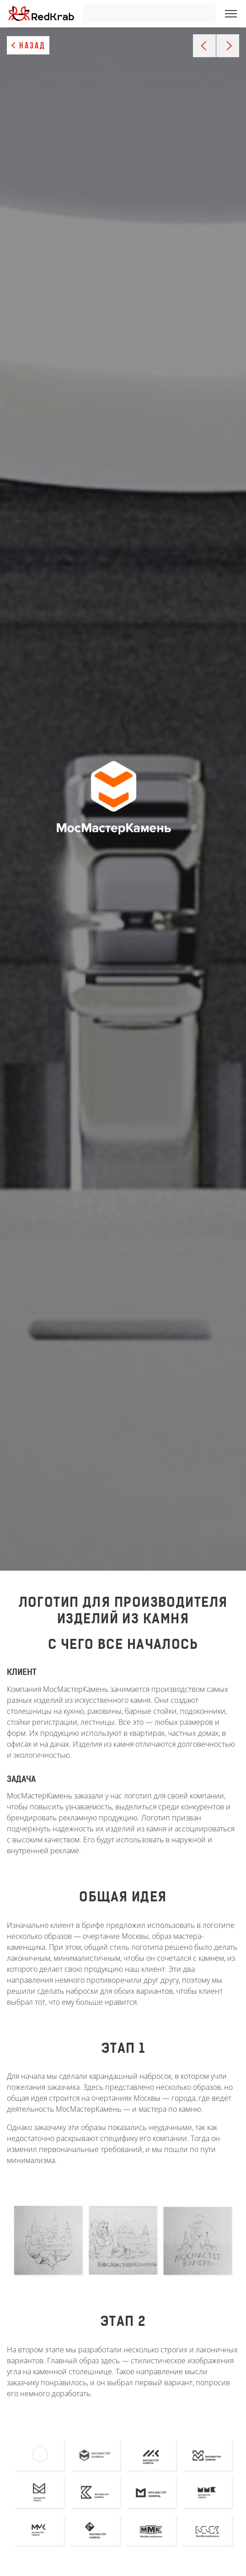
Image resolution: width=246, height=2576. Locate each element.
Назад (32, 46)
